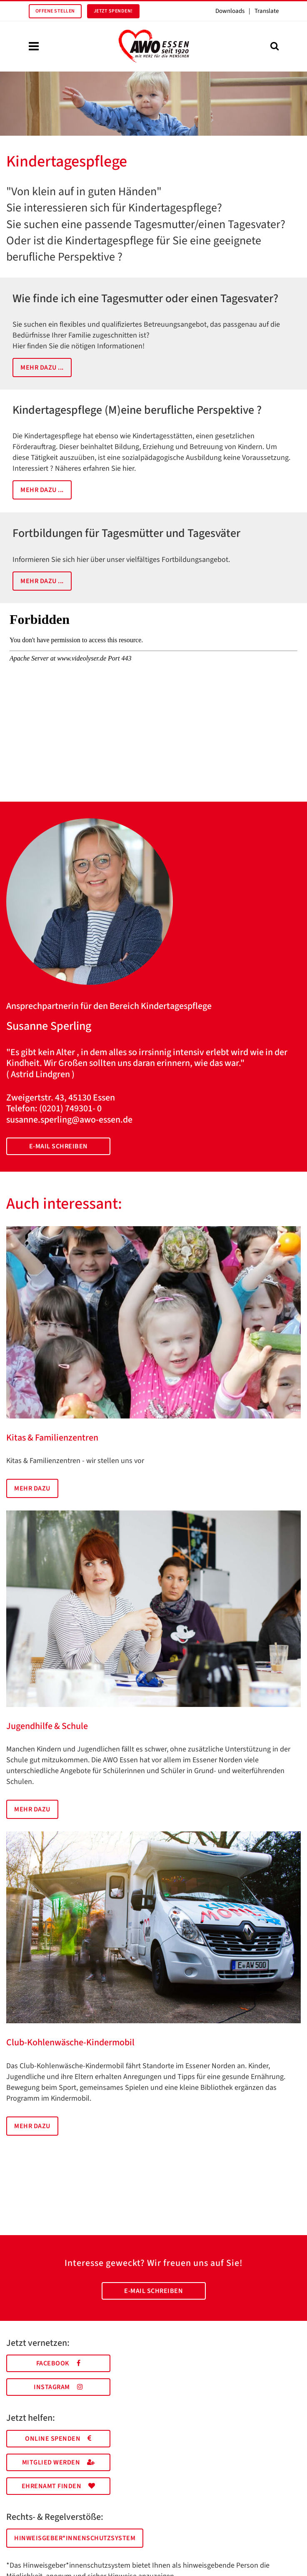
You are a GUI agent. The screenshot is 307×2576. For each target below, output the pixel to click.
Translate (267, 11)
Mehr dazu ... (42, 367)
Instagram (58, 2387)
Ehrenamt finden (58, 2486)
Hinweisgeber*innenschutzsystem (74, 2538)
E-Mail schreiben (58, 1146)
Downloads (230, 11)
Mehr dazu (32, 1488)
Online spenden (58, 2438)
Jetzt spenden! (113, 11)
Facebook (58, 2363)
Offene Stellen (55, 11)
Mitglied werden (58, 2462)
